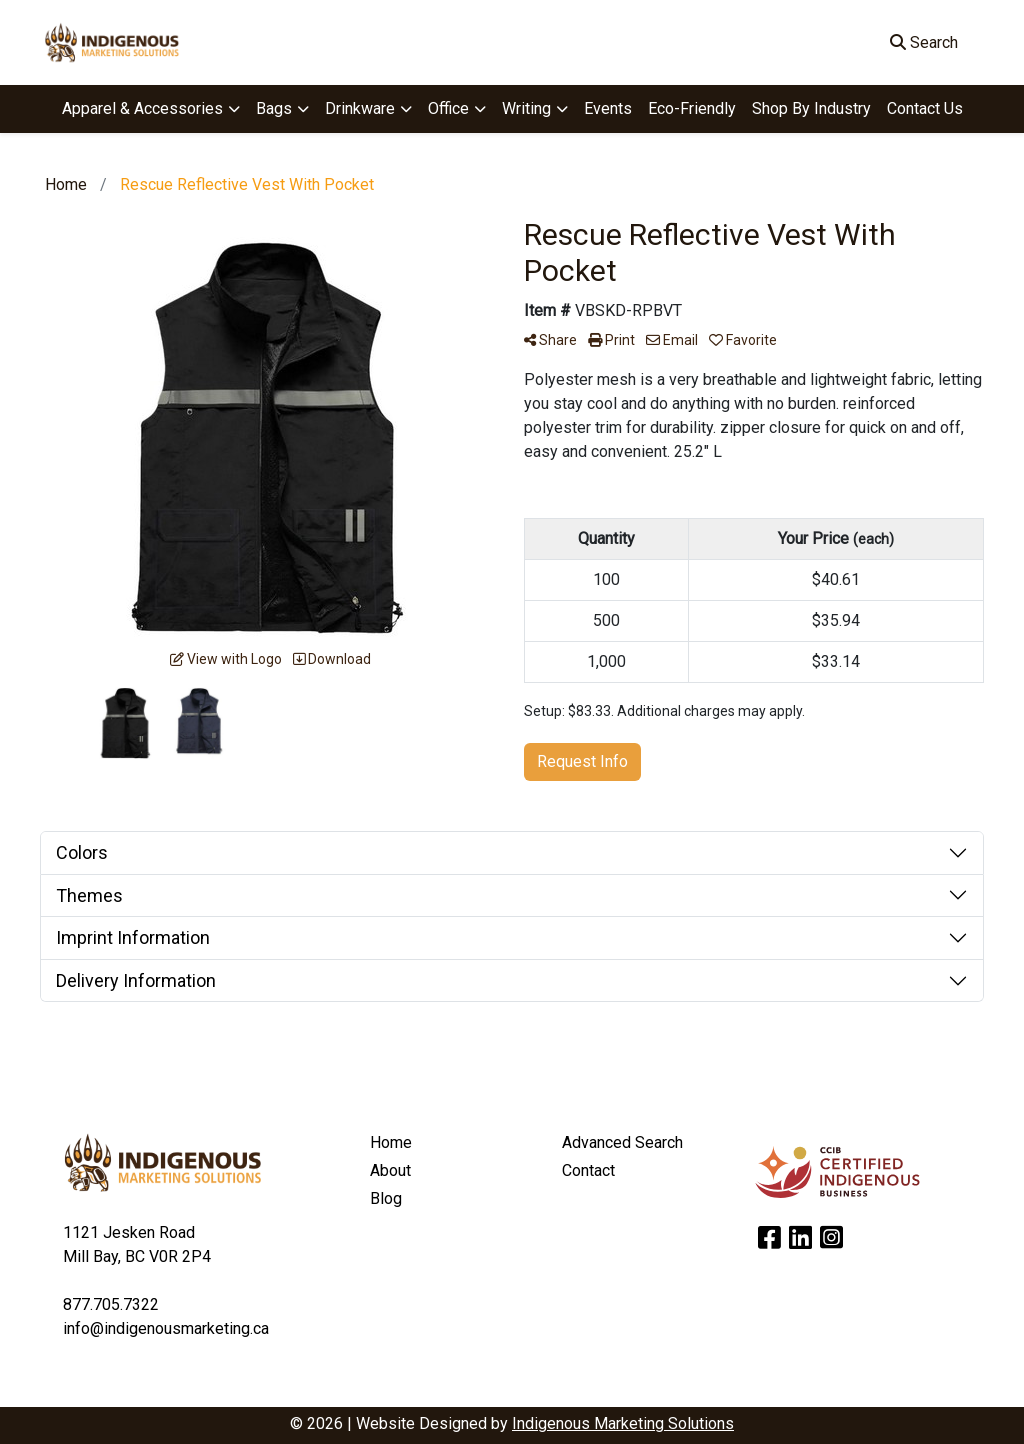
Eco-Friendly (692, 108)
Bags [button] (274, 108)
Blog (386, 1198)
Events (608, 108)
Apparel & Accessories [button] (142, 108)
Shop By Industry (811, 108)
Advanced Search (622, 1142)
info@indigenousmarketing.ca (166, 1328)
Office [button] (448, 108)
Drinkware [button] (360, 108)
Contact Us (925, 108)
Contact (588, 1170)
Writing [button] (526, 108)
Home (391, 1142)
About (390, 1170)
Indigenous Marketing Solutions (623, 1423)
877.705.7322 (111, 1304)
